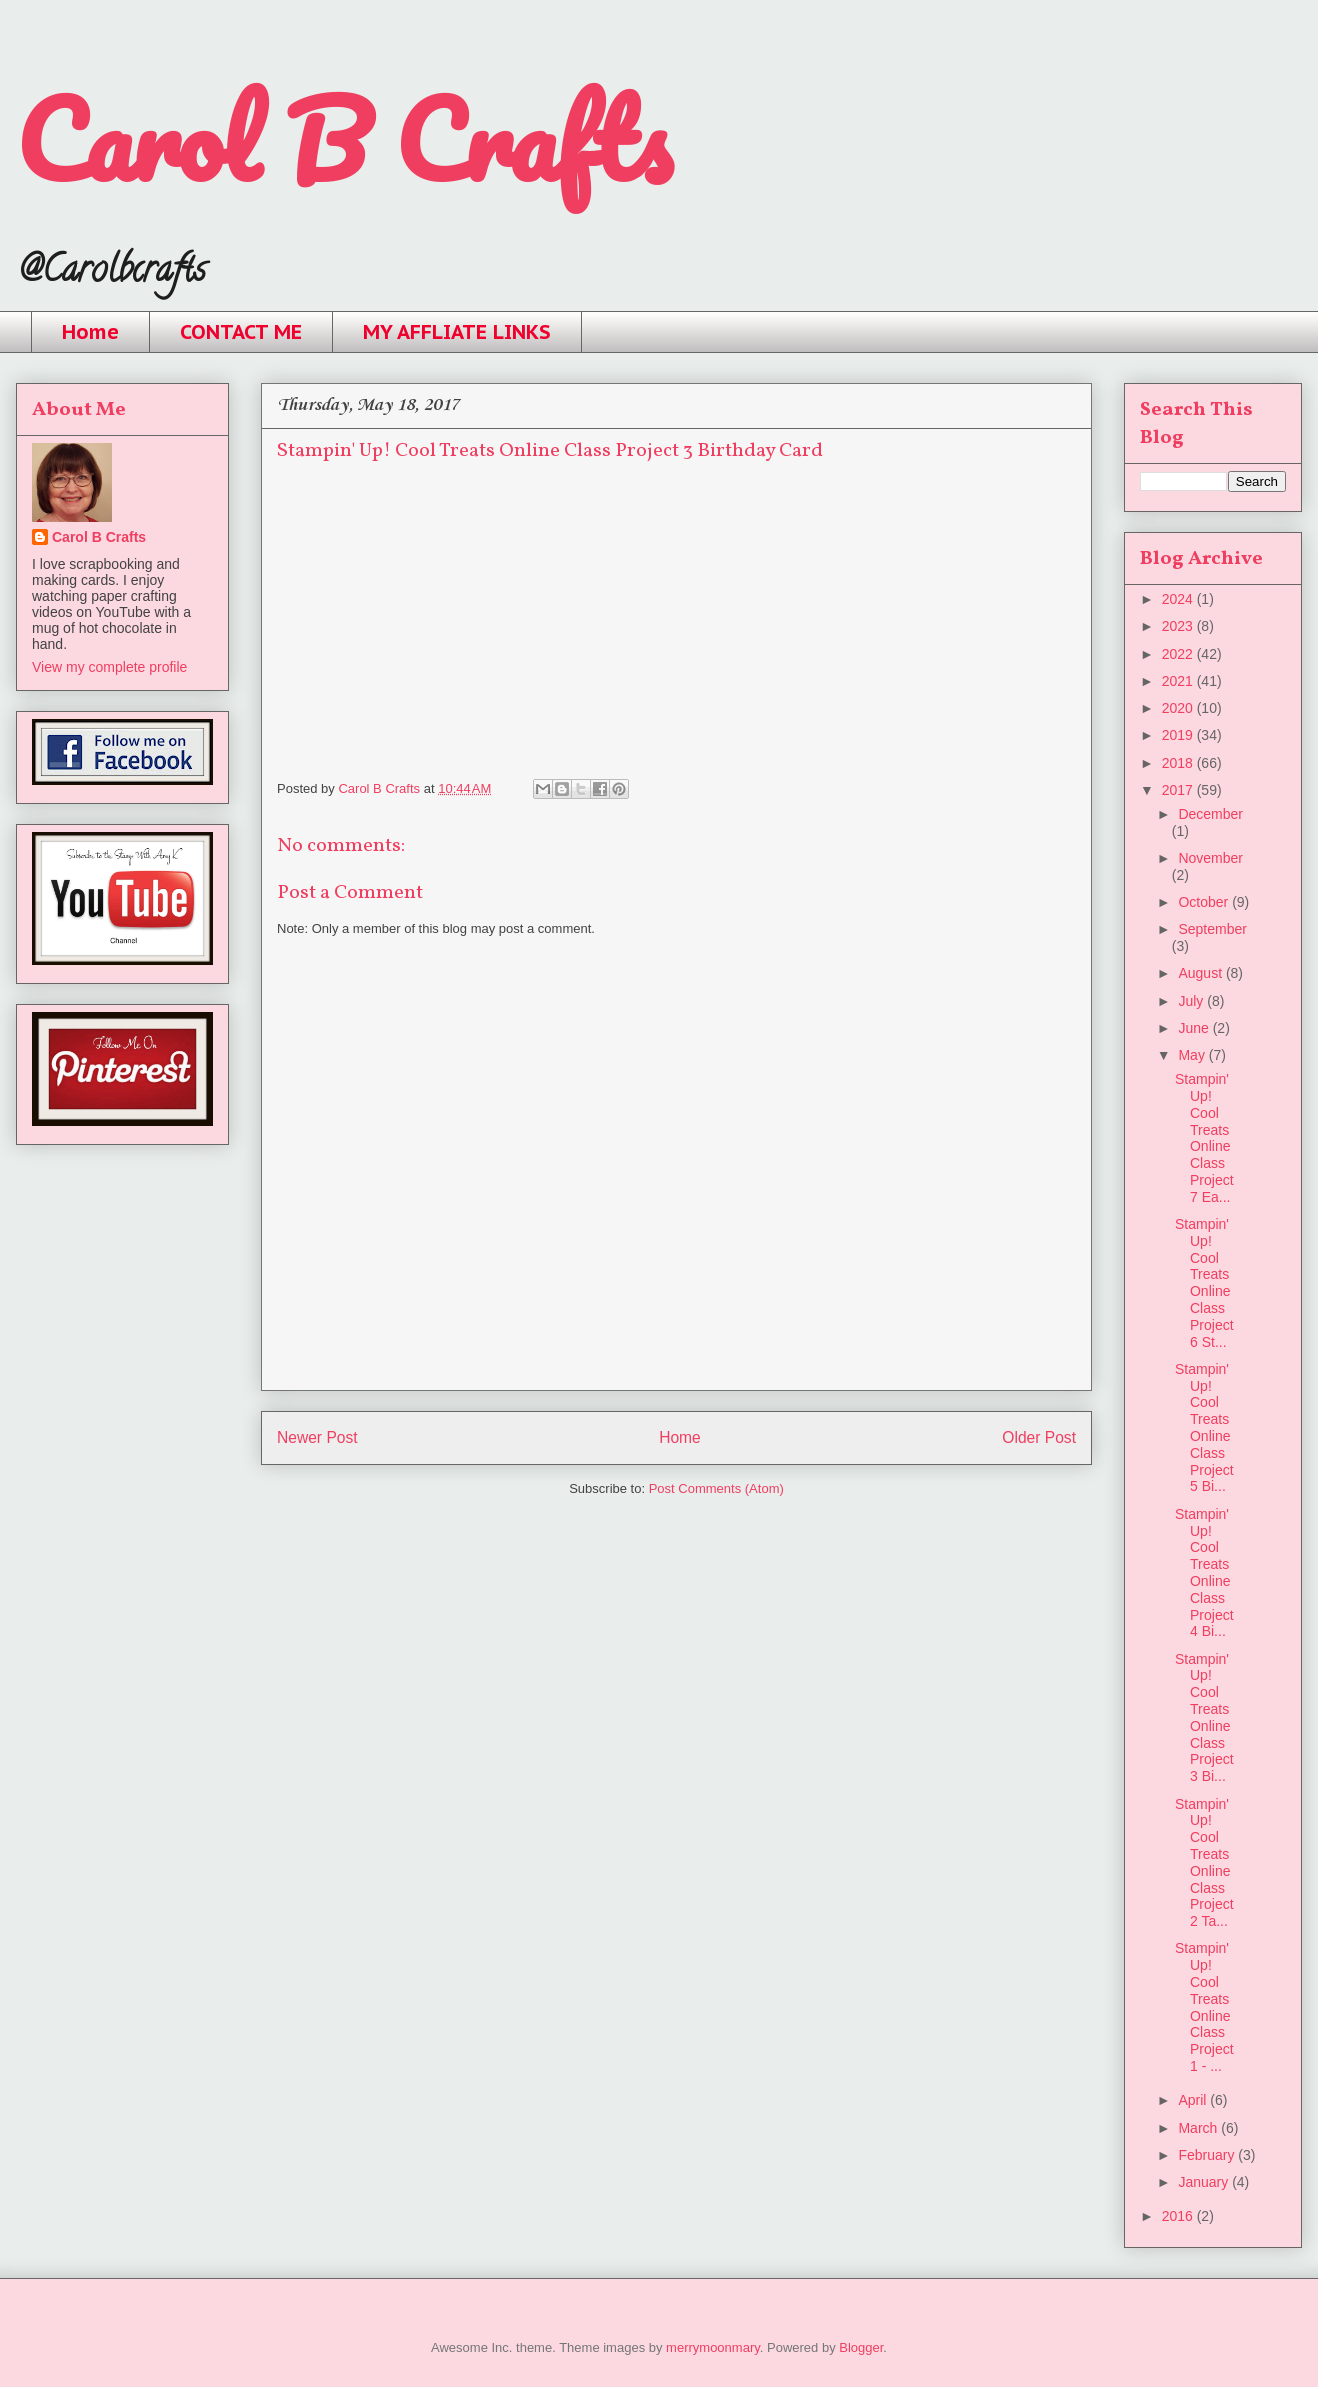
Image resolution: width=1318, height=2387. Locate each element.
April (1194, 2100)
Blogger (861, 2347)
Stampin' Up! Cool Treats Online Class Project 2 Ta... (1204, 1863)
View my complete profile (109, 667)
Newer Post (317, 1437)
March (1199, 2128)
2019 (1179, 735)
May (1193, 1055)
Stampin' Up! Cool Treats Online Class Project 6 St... (1204, 1283)
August (1201, 973)
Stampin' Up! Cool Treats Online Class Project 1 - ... (1204, 2007)
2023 (1179, 626)
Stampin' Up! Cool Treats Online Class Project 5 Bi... (1204, 1428)
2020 (1179, 708)
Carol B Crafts (343, 139)
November (1210, 858)
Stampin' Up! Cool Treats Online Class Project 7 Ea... (1204, 1138)
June (1195, 1028)
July (1192, 1001)
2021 (1179, 681)
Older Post (1039, 1437)
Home (90, 332)
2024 (1179, 599)
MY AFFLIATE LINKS (457, 332)
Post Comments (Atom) (716, 1488)
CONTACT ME (241, 332)
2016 (1179, 2216)
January (1205, 2182)
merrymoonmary (713, 2347)
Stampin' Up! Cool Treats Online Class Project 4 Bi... (1204, 1573)
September (1212, 929)
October (1205, 902)
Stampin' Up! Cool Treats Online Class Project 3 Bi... (1204, 1718)
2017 (1179, 790)
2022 (1179, 654)
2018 (1179, 763)
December (1210, 814)
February (1208, 2155)
